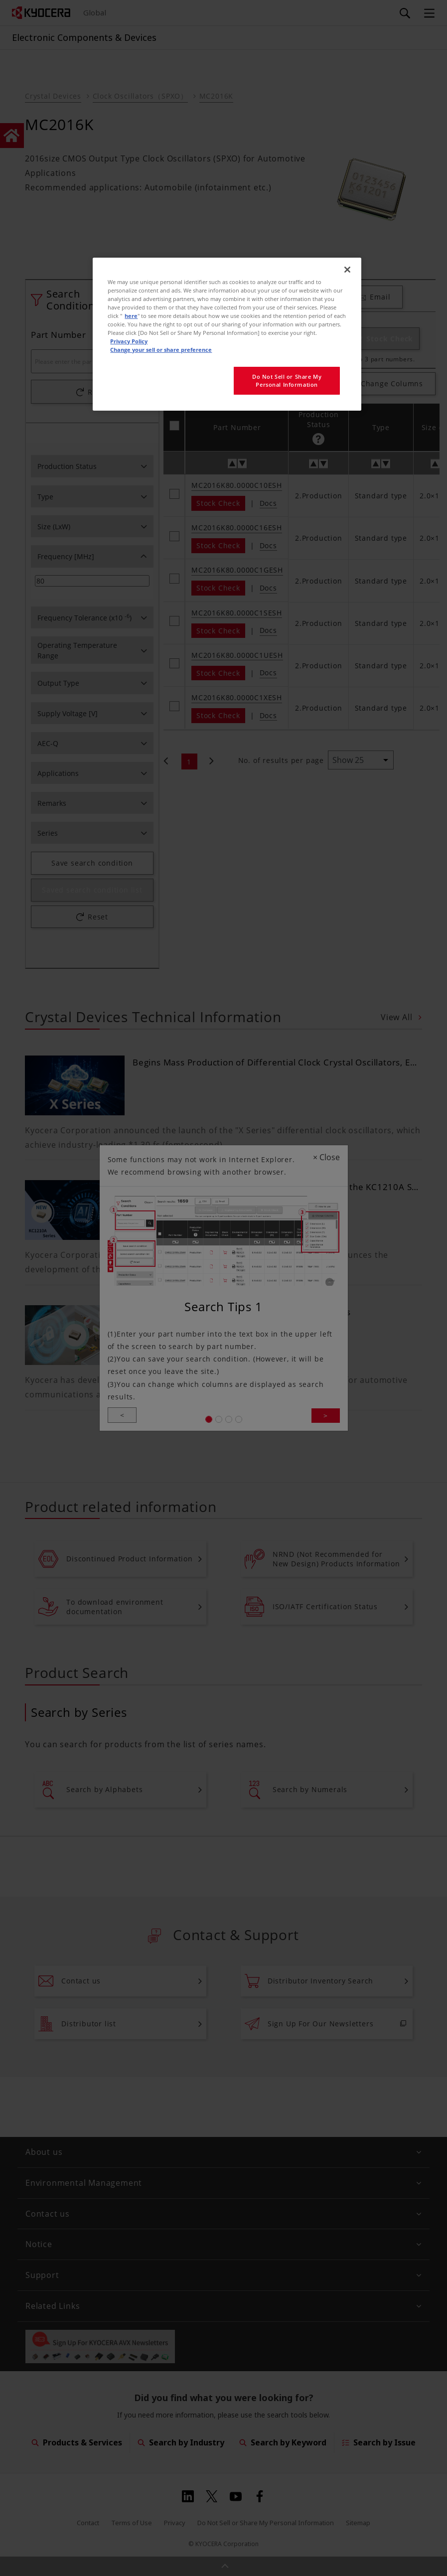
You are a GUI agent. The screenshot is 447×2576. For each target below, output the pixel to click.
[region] (227, 334)
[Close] (347, 270)
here (131, 315)
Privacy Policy (129, 341)
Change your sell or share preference (161, 349)
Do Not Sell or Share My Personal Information (286, 380)
